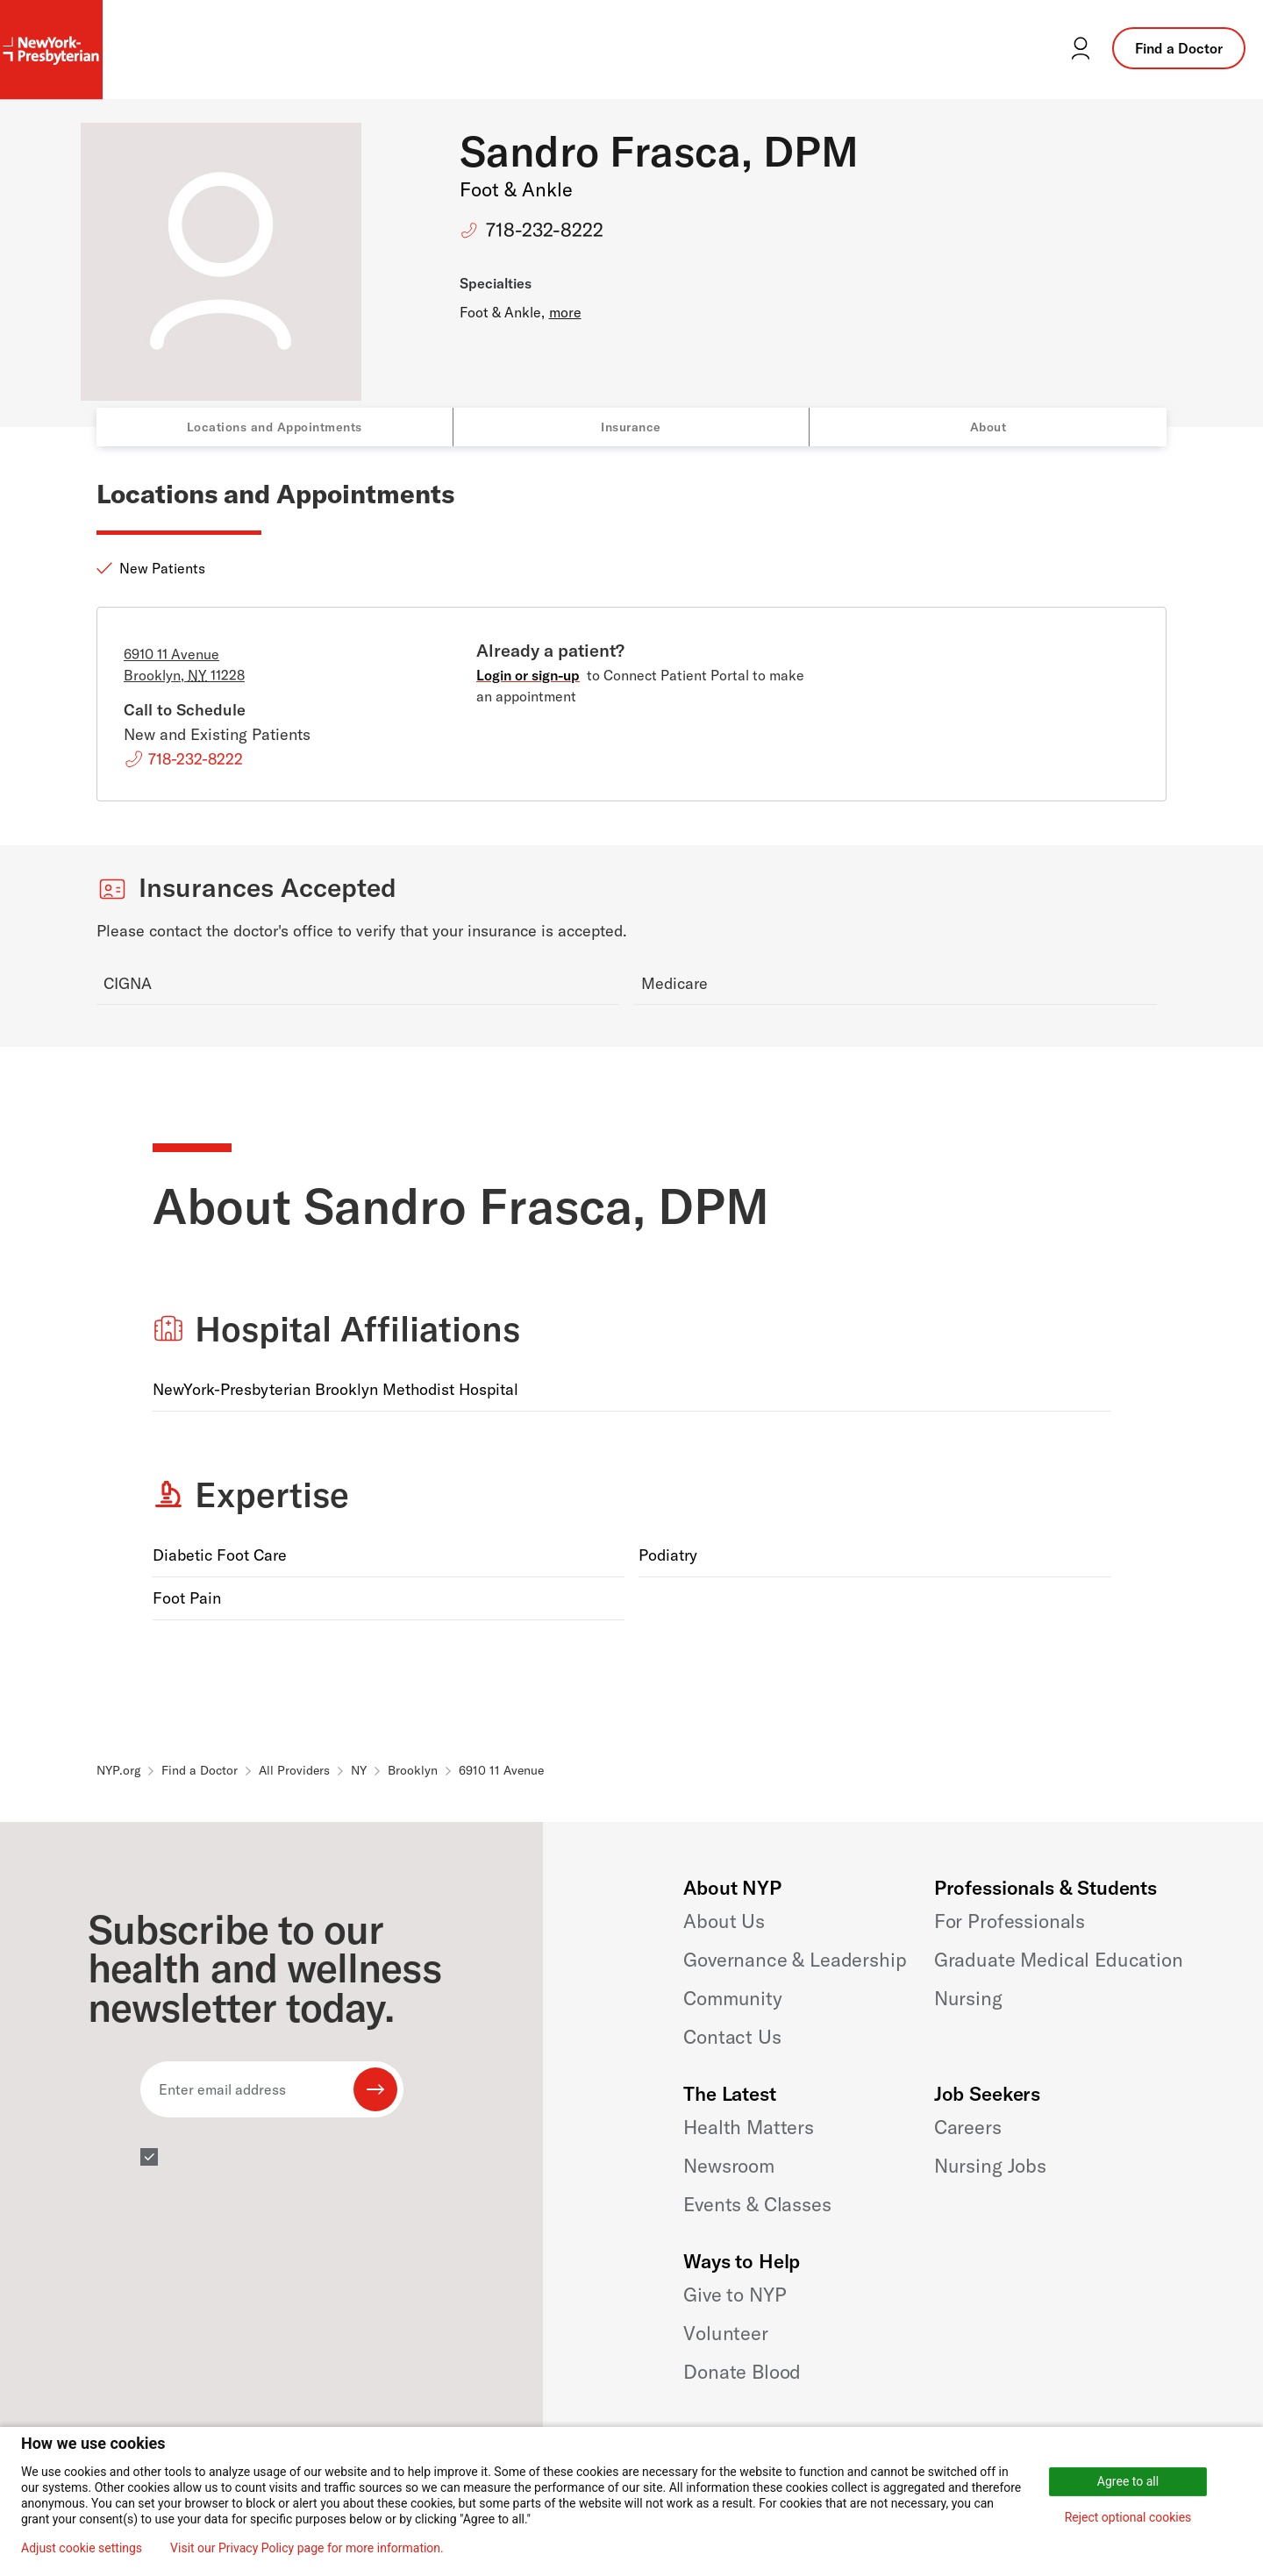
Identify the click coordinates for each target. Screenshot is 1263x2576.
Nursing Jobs (990, 2165)
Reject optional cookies (1128, 2517)
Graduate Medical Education (1058, 1959)
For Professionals (1009, 1921)
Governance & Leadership (794, 1959)
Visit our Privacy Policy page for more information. (307, 2548)
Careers (968, 2127)
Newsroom (728, 2165)
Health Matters (748, 2127)
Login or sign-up (528, 675)
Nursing (968, 1998)
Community (732, 1998)
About (988, 427)
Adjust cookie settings (81, 2548)
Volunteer (725, 2333)
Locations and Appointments (274, 427)
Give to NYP (734, 2294)
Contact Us (732, 2037)
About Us (724, 1921)
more (565, 312)
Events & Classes (757, 2204)
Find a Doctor (1179, 48)
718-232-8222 (544, 229)
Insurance (631, 427)
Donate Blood (742, 2371)
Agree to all (1128, 2481)
